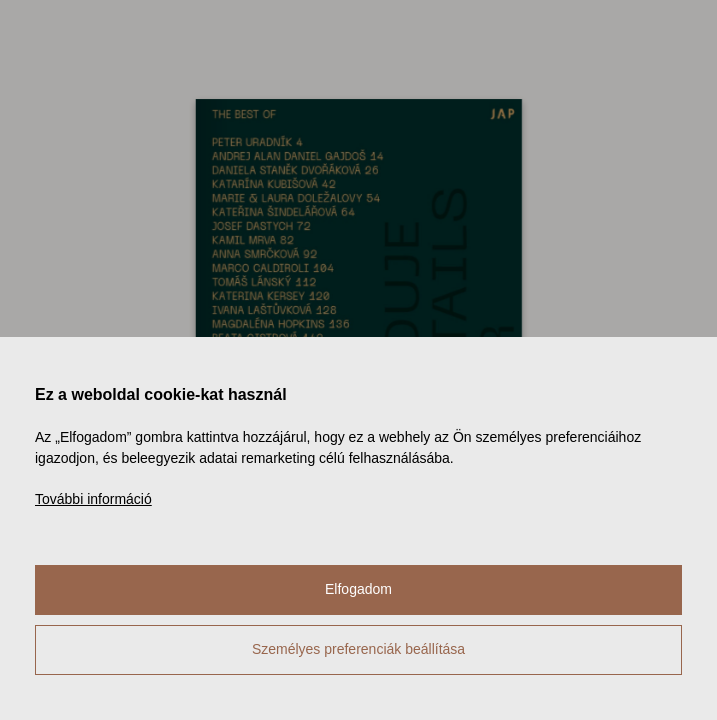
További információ (93, 499)
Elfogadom (358, 589)
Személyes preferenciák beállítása (358, 649)
